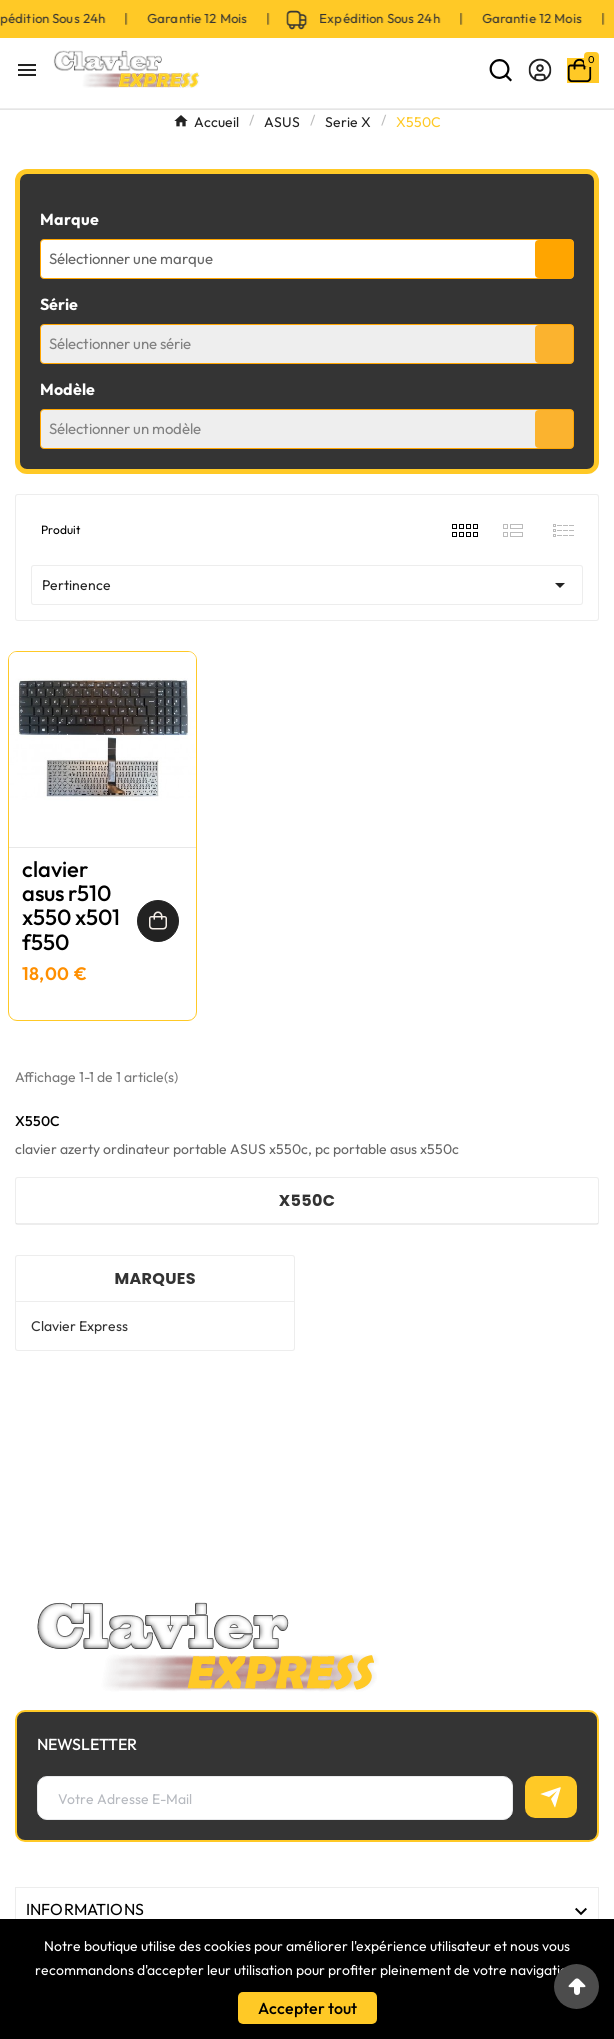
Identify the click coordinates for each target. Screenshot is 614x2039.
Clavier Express (79, 1326)
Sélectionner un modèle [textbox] (125, 428)
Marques (154, 1278)
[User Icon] (540, 70)
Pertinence (307, 585)
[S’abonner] (551, 1797)
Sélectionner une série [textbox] (120, 343)
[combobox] (307, 259)
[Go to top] (576, 1986)
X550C (307, 1200)
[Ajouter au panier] (158, 921)
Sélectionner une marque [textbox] (131, 258)
